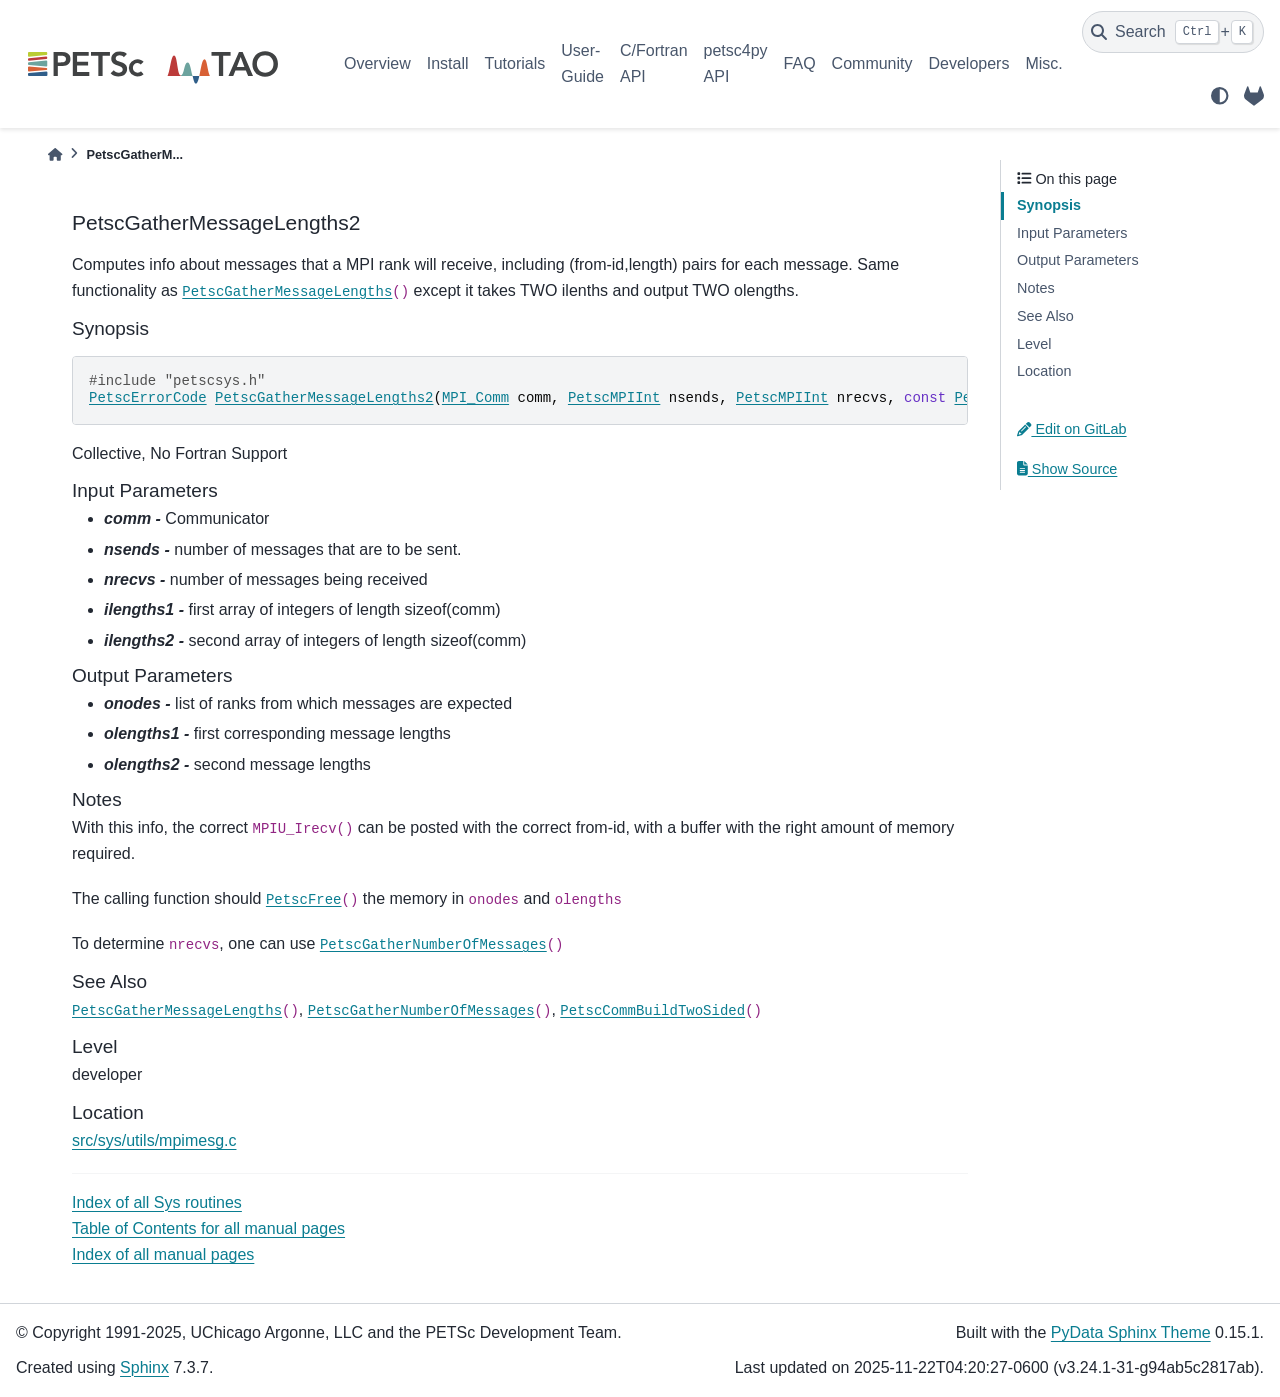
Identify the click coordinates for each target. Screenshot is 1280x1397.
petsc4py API (736, 63)
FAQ (800, 63)
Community (872, 63)
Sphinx (144, 1367)
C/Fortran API (654, 63)
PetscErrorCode (148, 398)
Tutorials (514, 63)
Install (448, 63)
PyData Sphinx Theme (1131, 1332)
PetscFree (304, 900)
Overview (377, 63)
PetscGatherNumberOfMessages (433, 945)
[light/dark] (1220, 96)
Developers (969, 63)
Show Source (1067, 469)
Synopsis (1049, 205)
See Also (1045, 316)
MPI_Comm (475, 398)
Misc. (1043, 63)
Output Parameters (1078, 260)
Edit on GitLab (1072, 429)
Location (1044, 371)
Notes (1036, 288)
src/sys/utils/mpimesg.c (154, 1140)
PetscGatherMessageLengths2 (324, 398)
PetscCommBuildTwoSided (652, 1011)
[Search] (1173, 32)
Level (1034, 344)
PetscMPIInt (614, 398)
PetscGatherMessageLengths (287, 292)
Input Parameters (1072, 233)
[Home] (55, 154)
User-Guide (582, 63)
